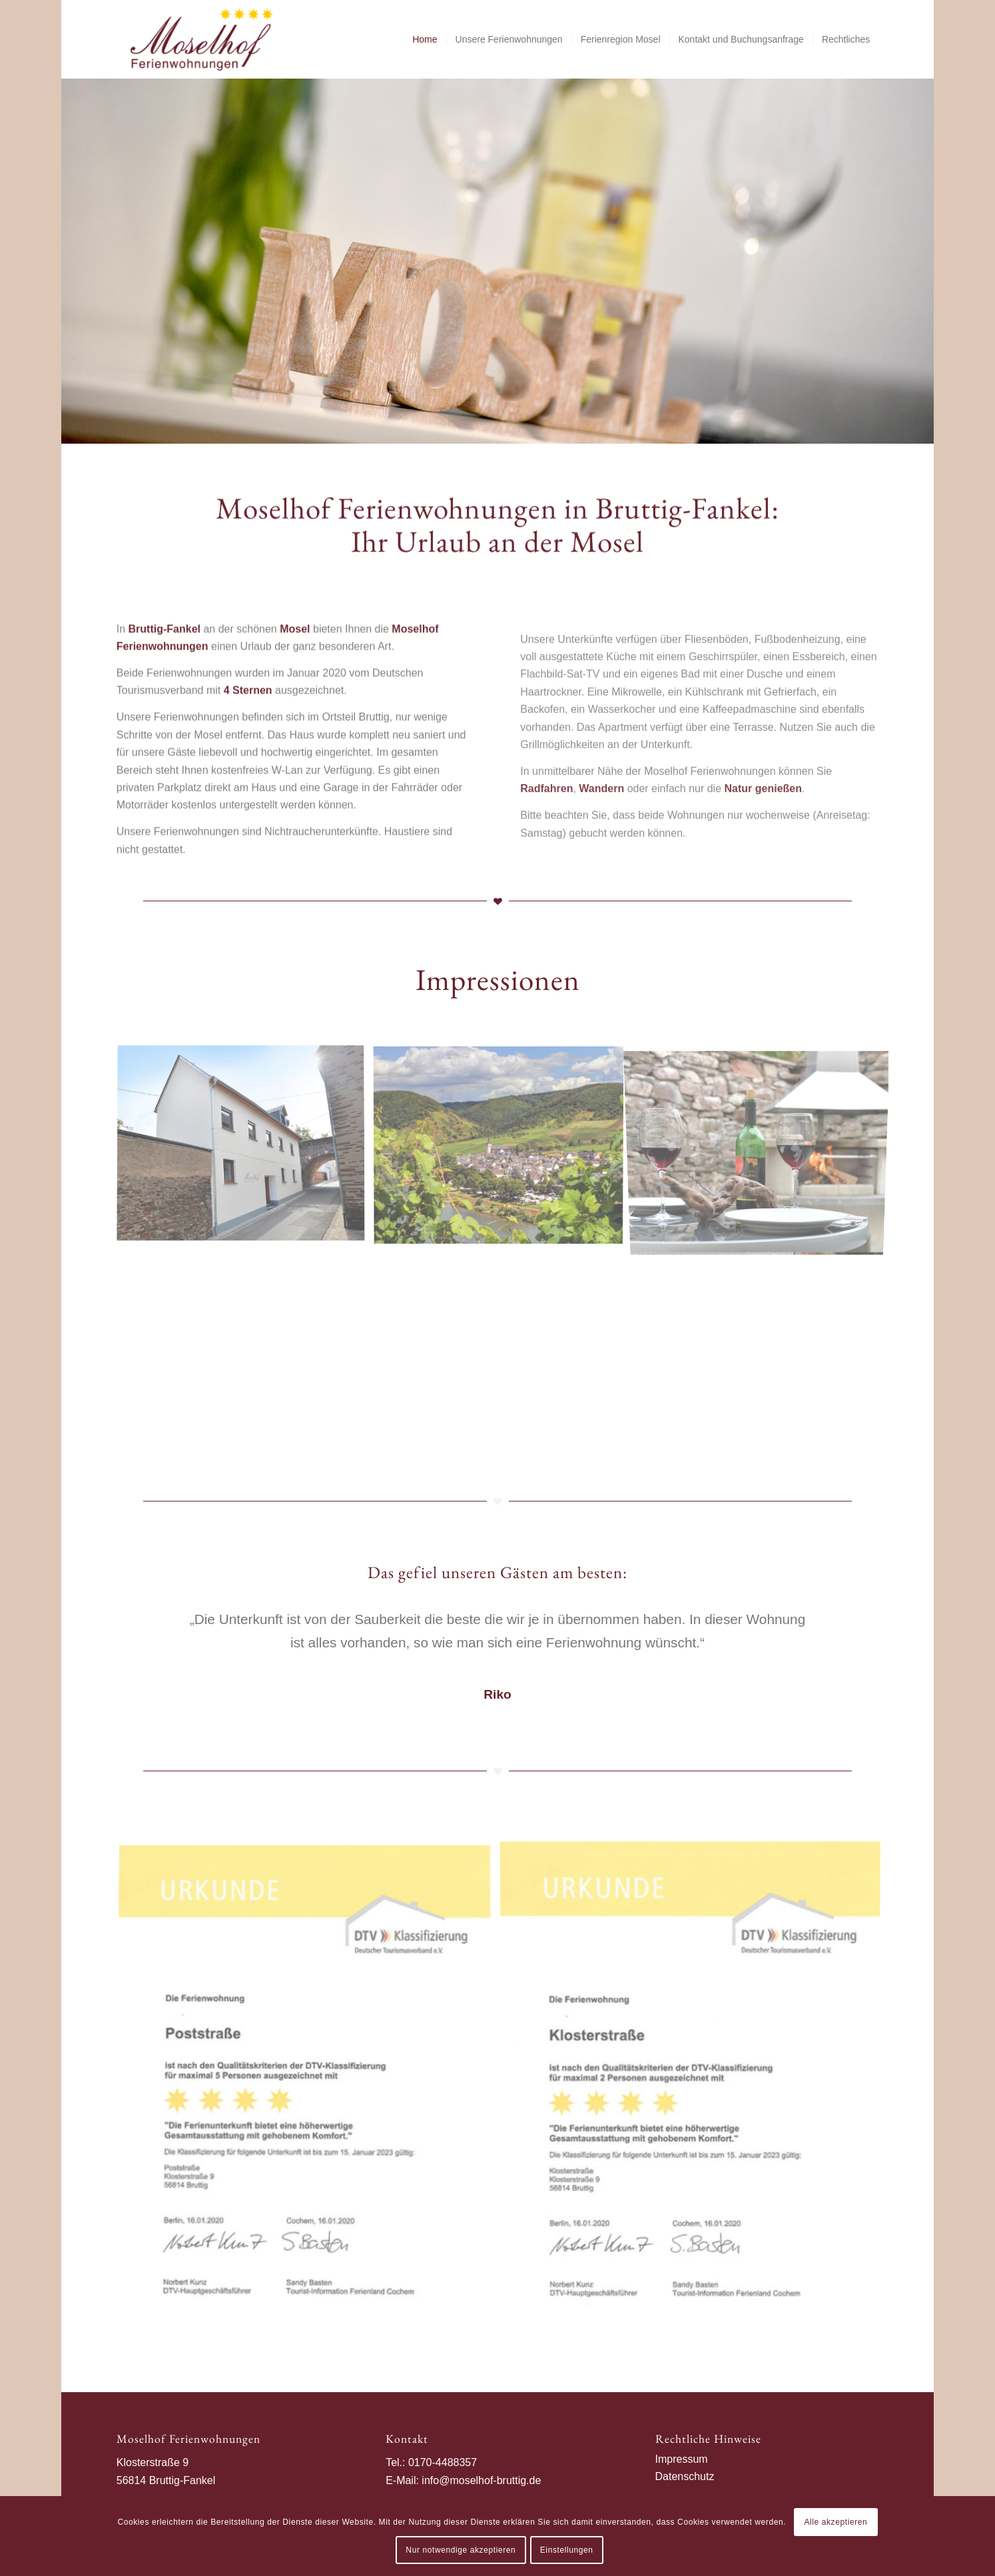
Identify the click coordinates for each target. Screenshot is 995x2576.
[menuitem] (425, 39)
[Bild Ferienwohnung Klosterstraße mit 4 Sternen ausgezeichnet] (695, 2094)
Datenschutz (685, 2476)
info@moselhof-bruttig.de (481, 2480)
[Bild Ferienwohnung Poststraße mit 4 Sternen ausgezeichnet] (310, 2094)
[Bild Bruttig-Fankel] (503, 1149)
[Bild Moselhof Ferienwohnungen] (246, 1149)
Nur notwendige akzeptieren (460, 2550)
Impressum (681, 2459)
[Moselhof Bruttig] (202, 39)
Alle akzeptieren (835, 2522)
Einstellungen (566, 2550)
